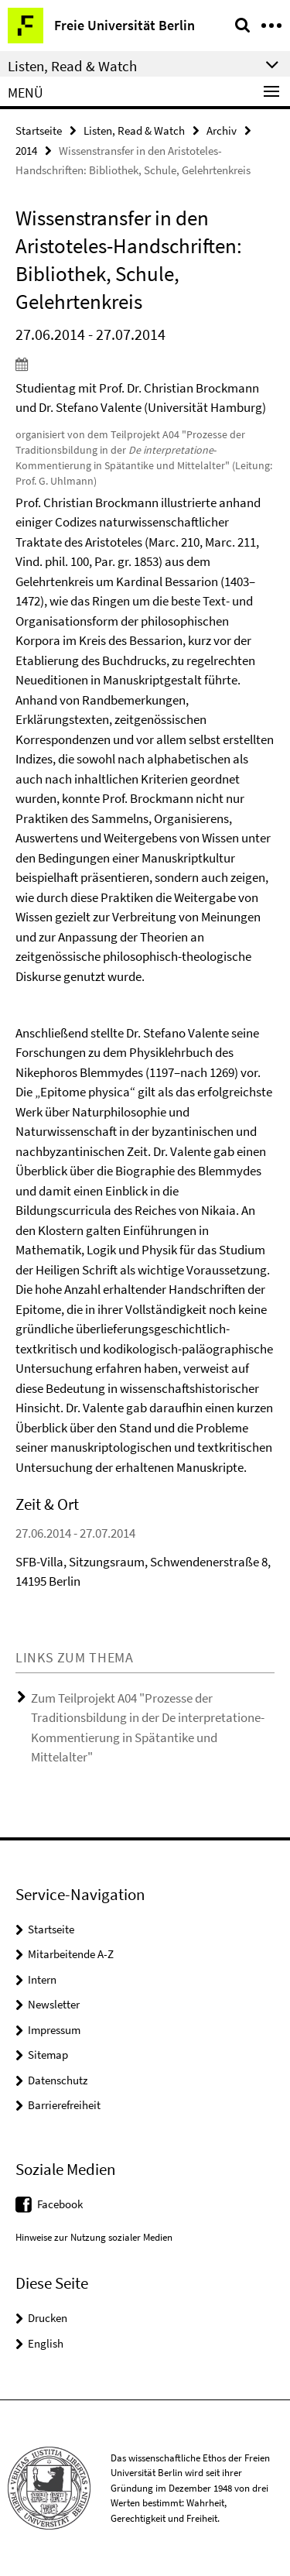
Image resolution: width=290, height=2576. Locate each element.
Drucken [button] (47, 2317)
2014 (26, 150)
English (45, 2343)
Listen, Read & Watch (134, 130)
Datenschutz (57, 2080)
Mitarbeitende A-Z (71, 1954)
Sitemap (48, 2054)
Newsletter (54, 2004)
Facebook (60, 2204)
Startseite (38, 130)
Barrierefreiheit (64, 2105)
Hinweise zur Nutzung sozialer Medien (93, 2237)
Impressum (54, 2029)
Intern (42, 1979)
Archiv (221, 130)
